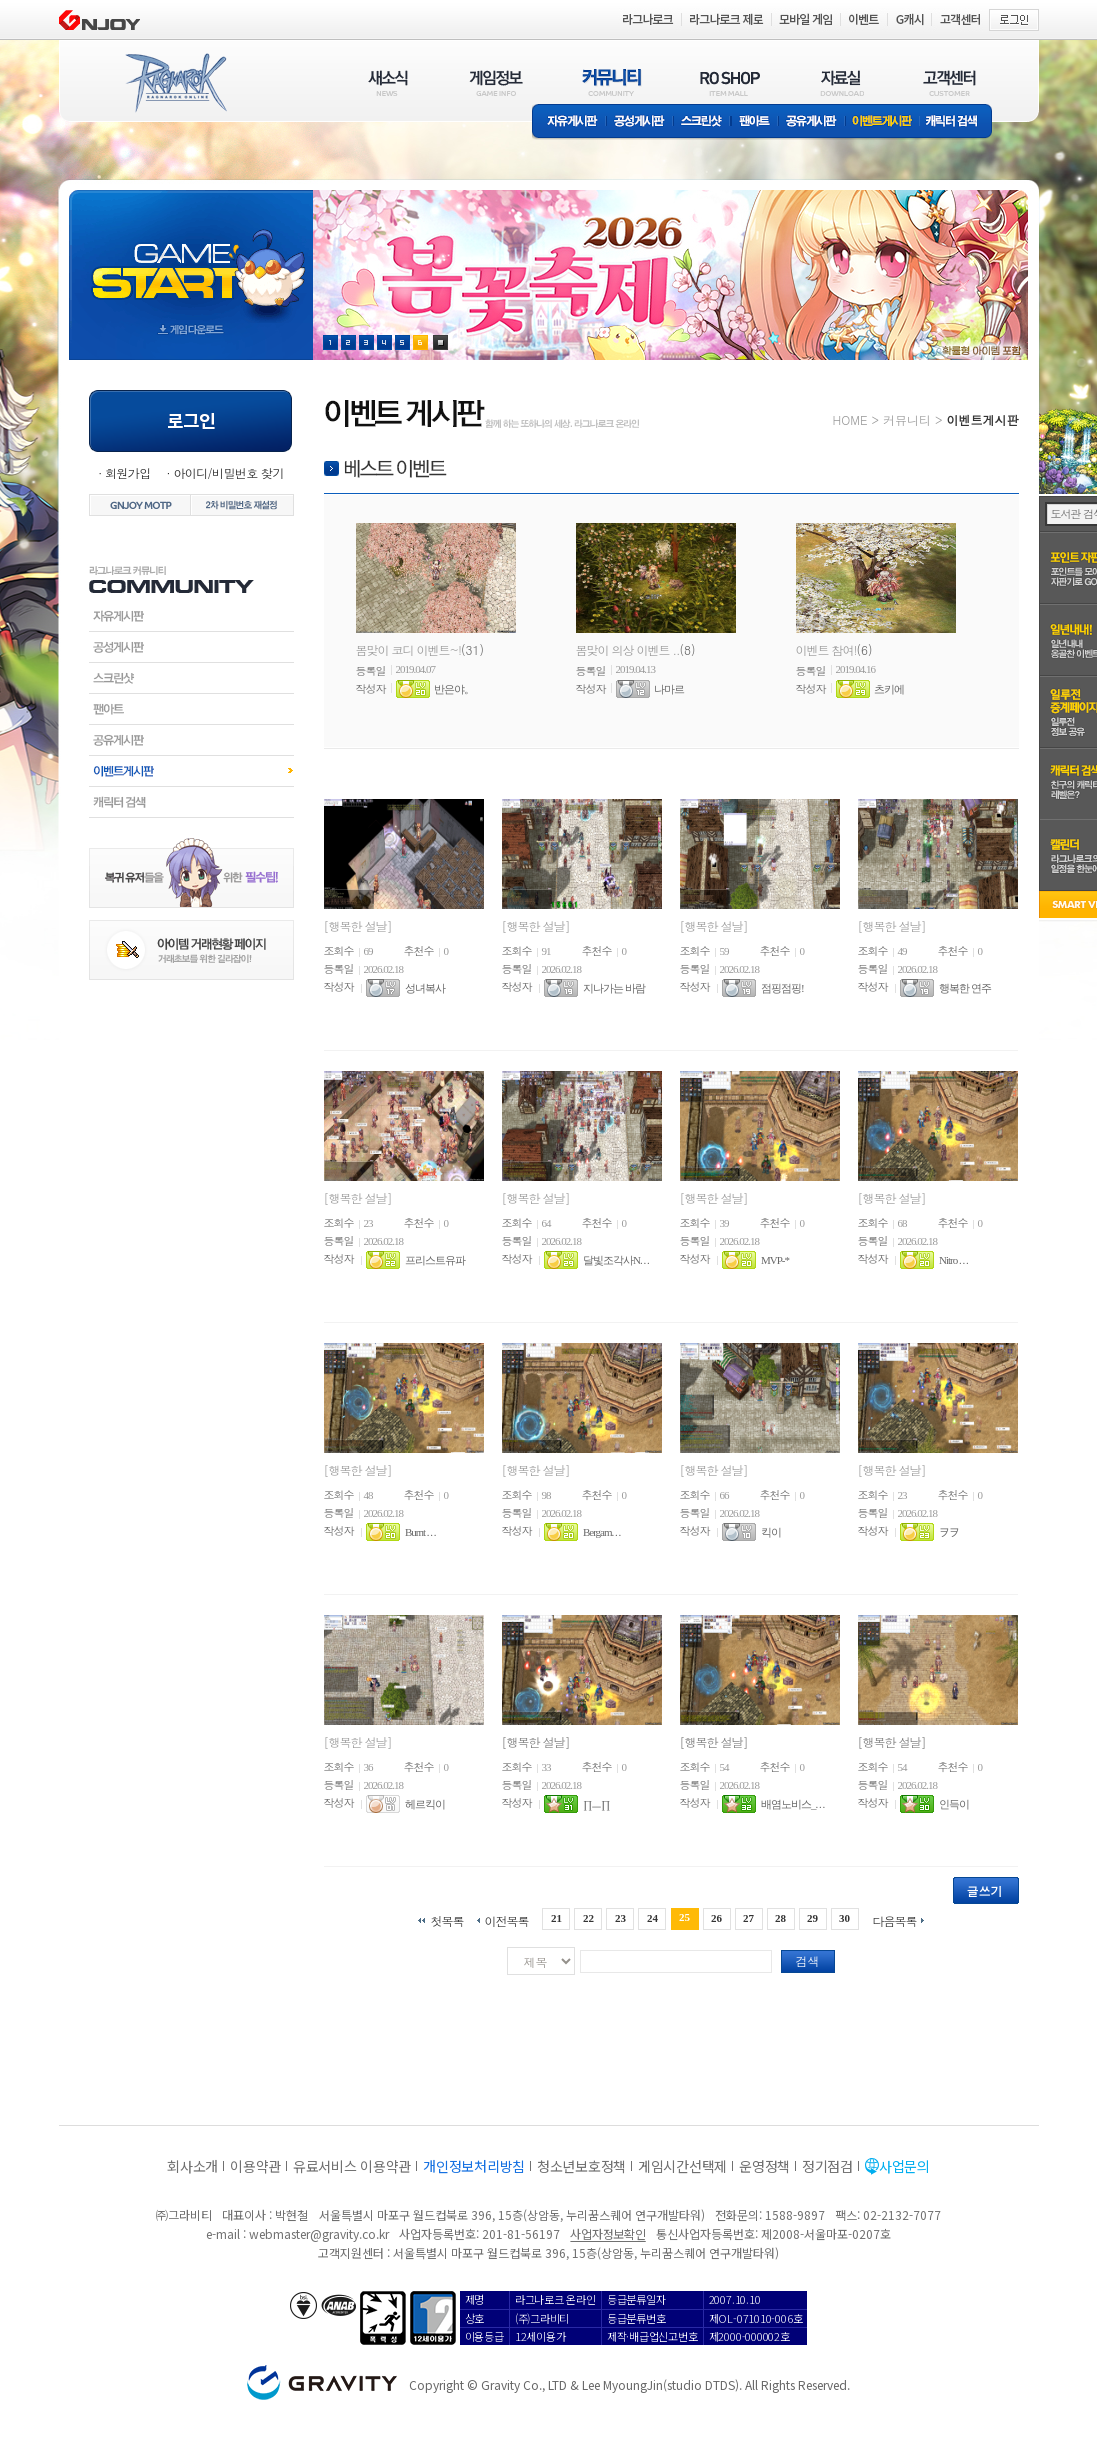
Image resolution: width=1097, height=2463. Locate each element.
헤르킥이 (425, 1804)
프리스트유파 (435, 1260)
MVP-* (775, 1260)
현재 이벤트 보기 (440, 342)
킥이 (771, 1532)
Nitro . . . (953, 1260)
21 (556, 1918)
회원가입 (128, 472)
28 (780, 1918)
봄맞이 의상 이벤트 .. (628, 649)
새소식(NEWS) (388, 82)
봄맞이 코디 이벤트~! (409, 649)
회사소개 (192, 2166)
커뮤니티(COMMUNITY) (612, 82)
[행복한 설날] (358, 925)
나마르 (669, 689)
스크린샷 (702, 122)
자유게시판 (569, 122)
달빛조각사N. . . (616, 1260)
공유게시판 (811, 122)
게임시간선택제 (682, 2166)
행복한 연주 (965, 988)
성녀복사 (425, 988)
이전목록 (506, 1919)
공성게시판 (640, 122)
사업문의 (904, 2166)
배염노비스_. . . (792, 1804)
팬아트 (754, 122)
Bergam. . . (601, 1532)
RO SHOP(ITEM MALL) (730, 82)
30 (844, 1918)
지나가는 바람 (614, 988)
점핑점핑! (782, 988)
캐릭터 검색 (958, 122)
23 (620, 1918)
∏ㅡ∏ (596, 1804)
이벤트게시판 (882, 122)
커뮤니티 (907, 419)
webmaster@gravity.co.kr (319, 2233)
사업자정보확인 (607, 2233)
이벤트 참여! (826, 649)
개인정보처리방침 (474, 2166)
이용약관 (255, 2166)
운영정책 (764, 2166)
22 (588, 1918)
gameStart (191, 256)
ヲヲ (949, 1532)
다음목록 (895, 1919)
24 (652, 1918)
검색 (808, 1960)
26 (716, 1918)
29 (812, 1918)
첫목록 (446, 1919)
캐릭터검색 (191, 802)
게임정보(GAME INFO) (496, 82)
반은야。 (454, 689)
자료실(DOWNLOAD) (841, 82)
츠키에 (889, 689)
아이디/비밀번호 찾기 (228, 472)
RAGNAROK (175, 83)
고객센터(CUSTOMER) (949, 82)
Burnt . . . (420, 1532)
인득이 (954, 1804)
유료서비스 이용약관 (352, 2166)
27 (748, 1918)
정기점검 (827, 2166)
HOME (850, 419)
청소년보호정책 (581, 2166)
